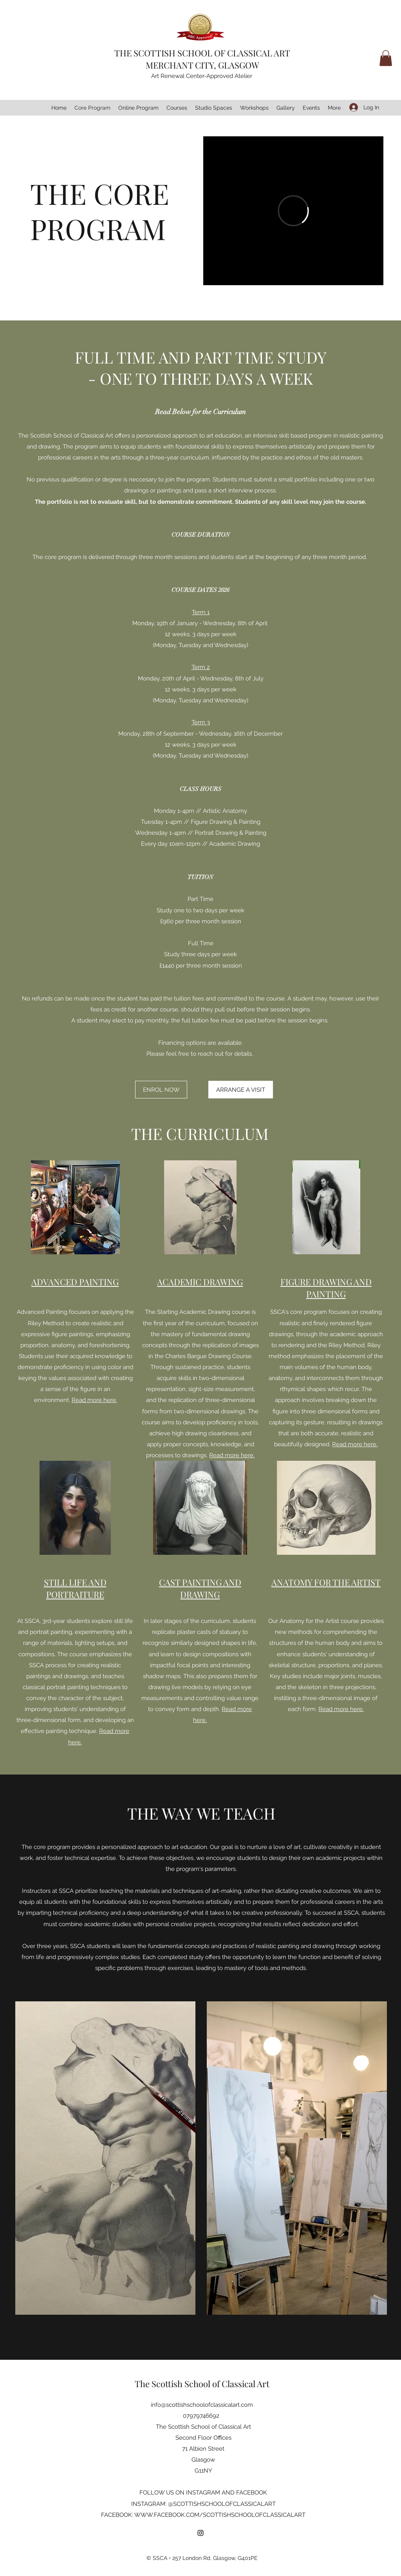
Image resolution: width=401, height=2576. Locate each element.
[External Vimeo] (293, 210)
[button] (385, 58)
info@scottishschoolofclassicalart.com (202, 2404)
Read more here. (94, 1400)
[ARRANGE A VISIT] (240, 1089)
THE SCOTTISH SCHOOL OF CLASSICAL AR (199, 53)
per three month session (209, 965)
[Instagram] (200, 2533)
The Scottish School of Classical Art (202, 2384)
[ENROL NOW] (161, 1089)
